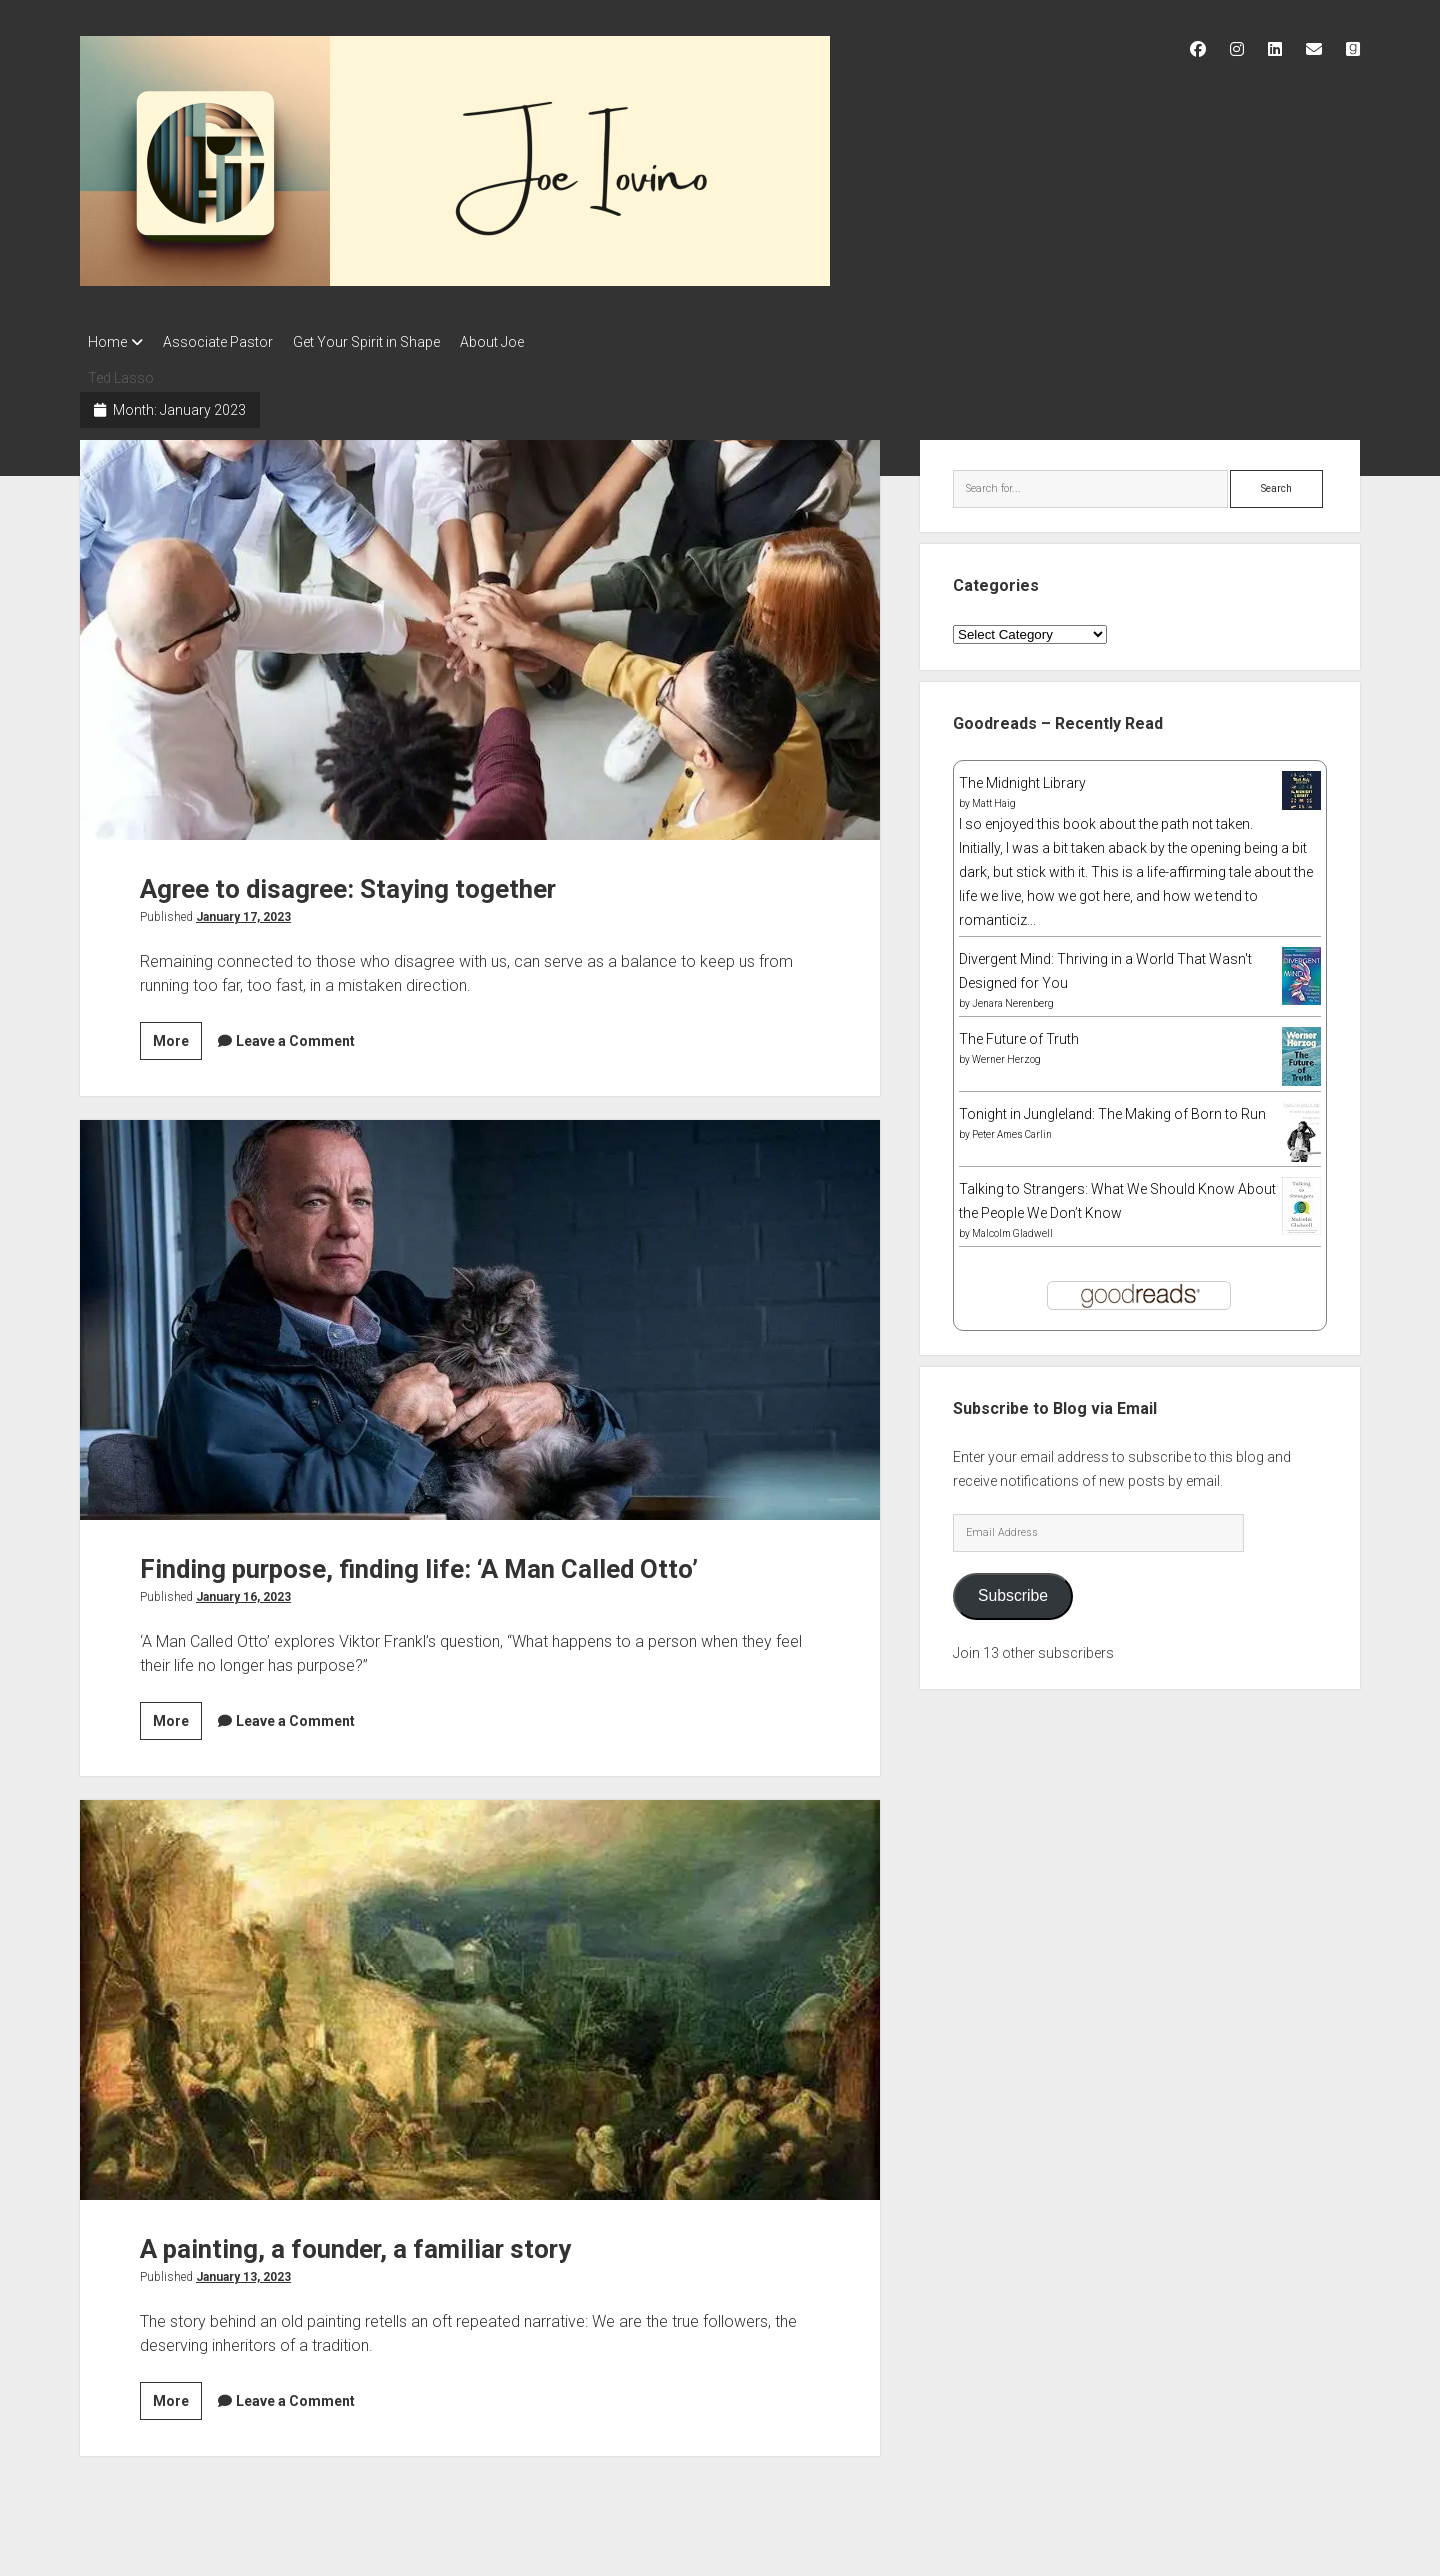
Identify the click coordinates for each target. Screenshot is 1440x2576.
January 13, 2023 (243, 2271)
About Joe (522, 342)
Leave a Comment (295, 1035)
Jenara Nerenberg (1013, 997)
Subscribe (1013, 1589)
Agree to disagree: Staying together (480, 634)
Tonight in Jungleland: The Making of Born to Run (1112, 1108)
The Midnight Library (1022, 777)
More (177, 1038)
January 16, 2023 (243, 1591)
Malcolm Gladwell (1012, 1227)
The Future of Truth (1019, 1033)
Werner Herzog (1006, 1053)
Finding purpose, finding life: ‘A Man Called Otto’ (480, 1314)
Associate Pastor (228, 342)
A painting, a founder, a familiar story (480, 1994)
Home (107, 342)
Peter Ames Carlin (1012, 1128)
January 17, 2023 (243, 911)
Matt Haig (994, 797)
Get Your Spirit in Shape (386, 342)
